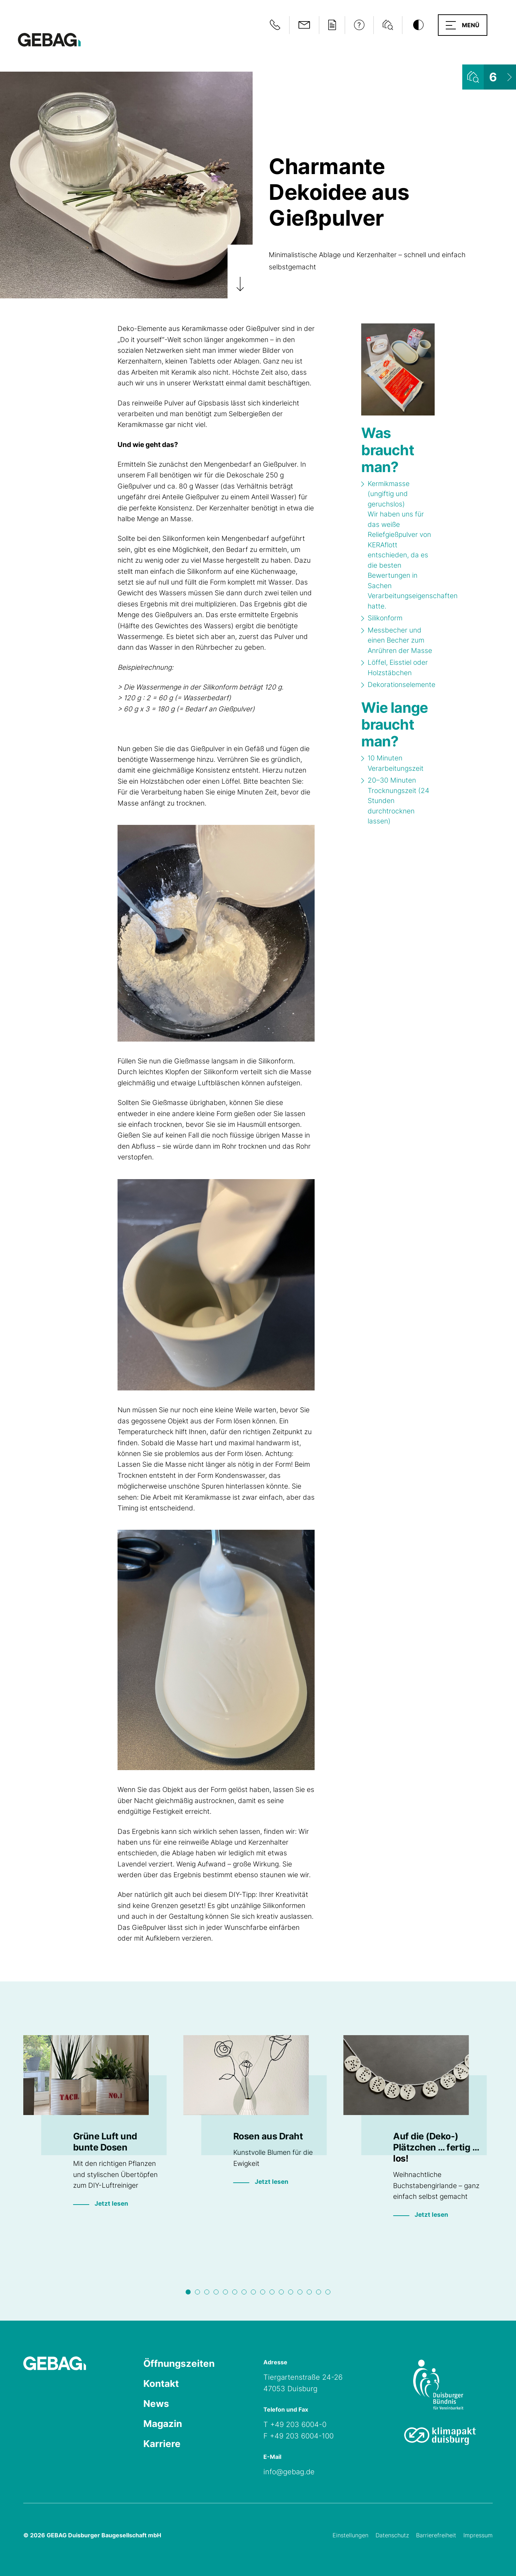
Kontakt (161, 2383)
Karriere (162, 2443)
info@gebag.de (289, 2471)
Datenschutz (392, 2535)
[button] (462, 25)
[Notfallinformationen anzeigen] (275, 25)
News (156, 2403)
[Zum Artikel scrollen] (240, 271)
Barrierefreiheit (436, 2535)
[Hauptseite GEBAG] (49, 39)
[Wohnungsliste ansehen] (489, 77)
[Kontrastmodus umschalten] (418, 25)
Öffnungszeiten (179, 2363)
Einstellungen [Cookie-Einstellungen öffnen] (350, 2535)
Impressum (478, 2535)
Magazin (162, 2423)
